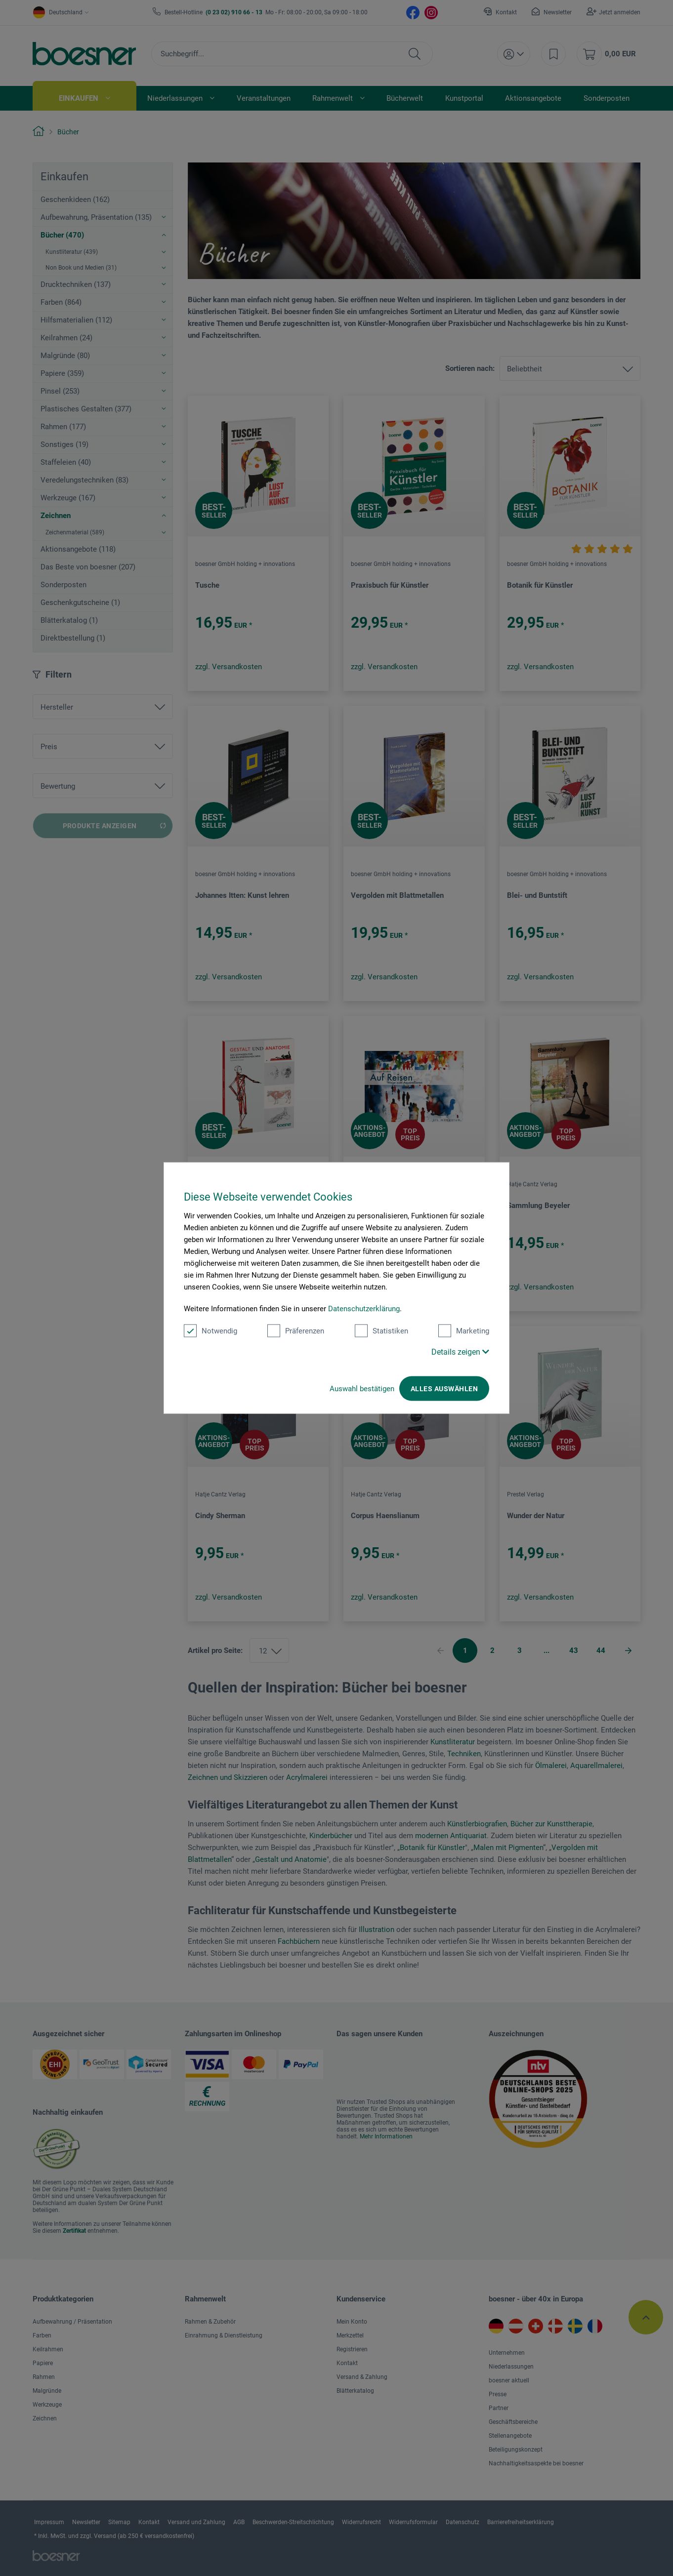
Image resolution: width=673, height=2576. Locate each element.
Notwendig (210, 1331)
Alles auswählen (444, 1389)
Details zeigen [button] (460, 1352)
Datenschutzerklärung (364, 1308)
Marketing (463, 1331)
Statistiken (381, 1331)
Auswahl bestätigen (362, 1388)
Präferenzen (295, 1331)
